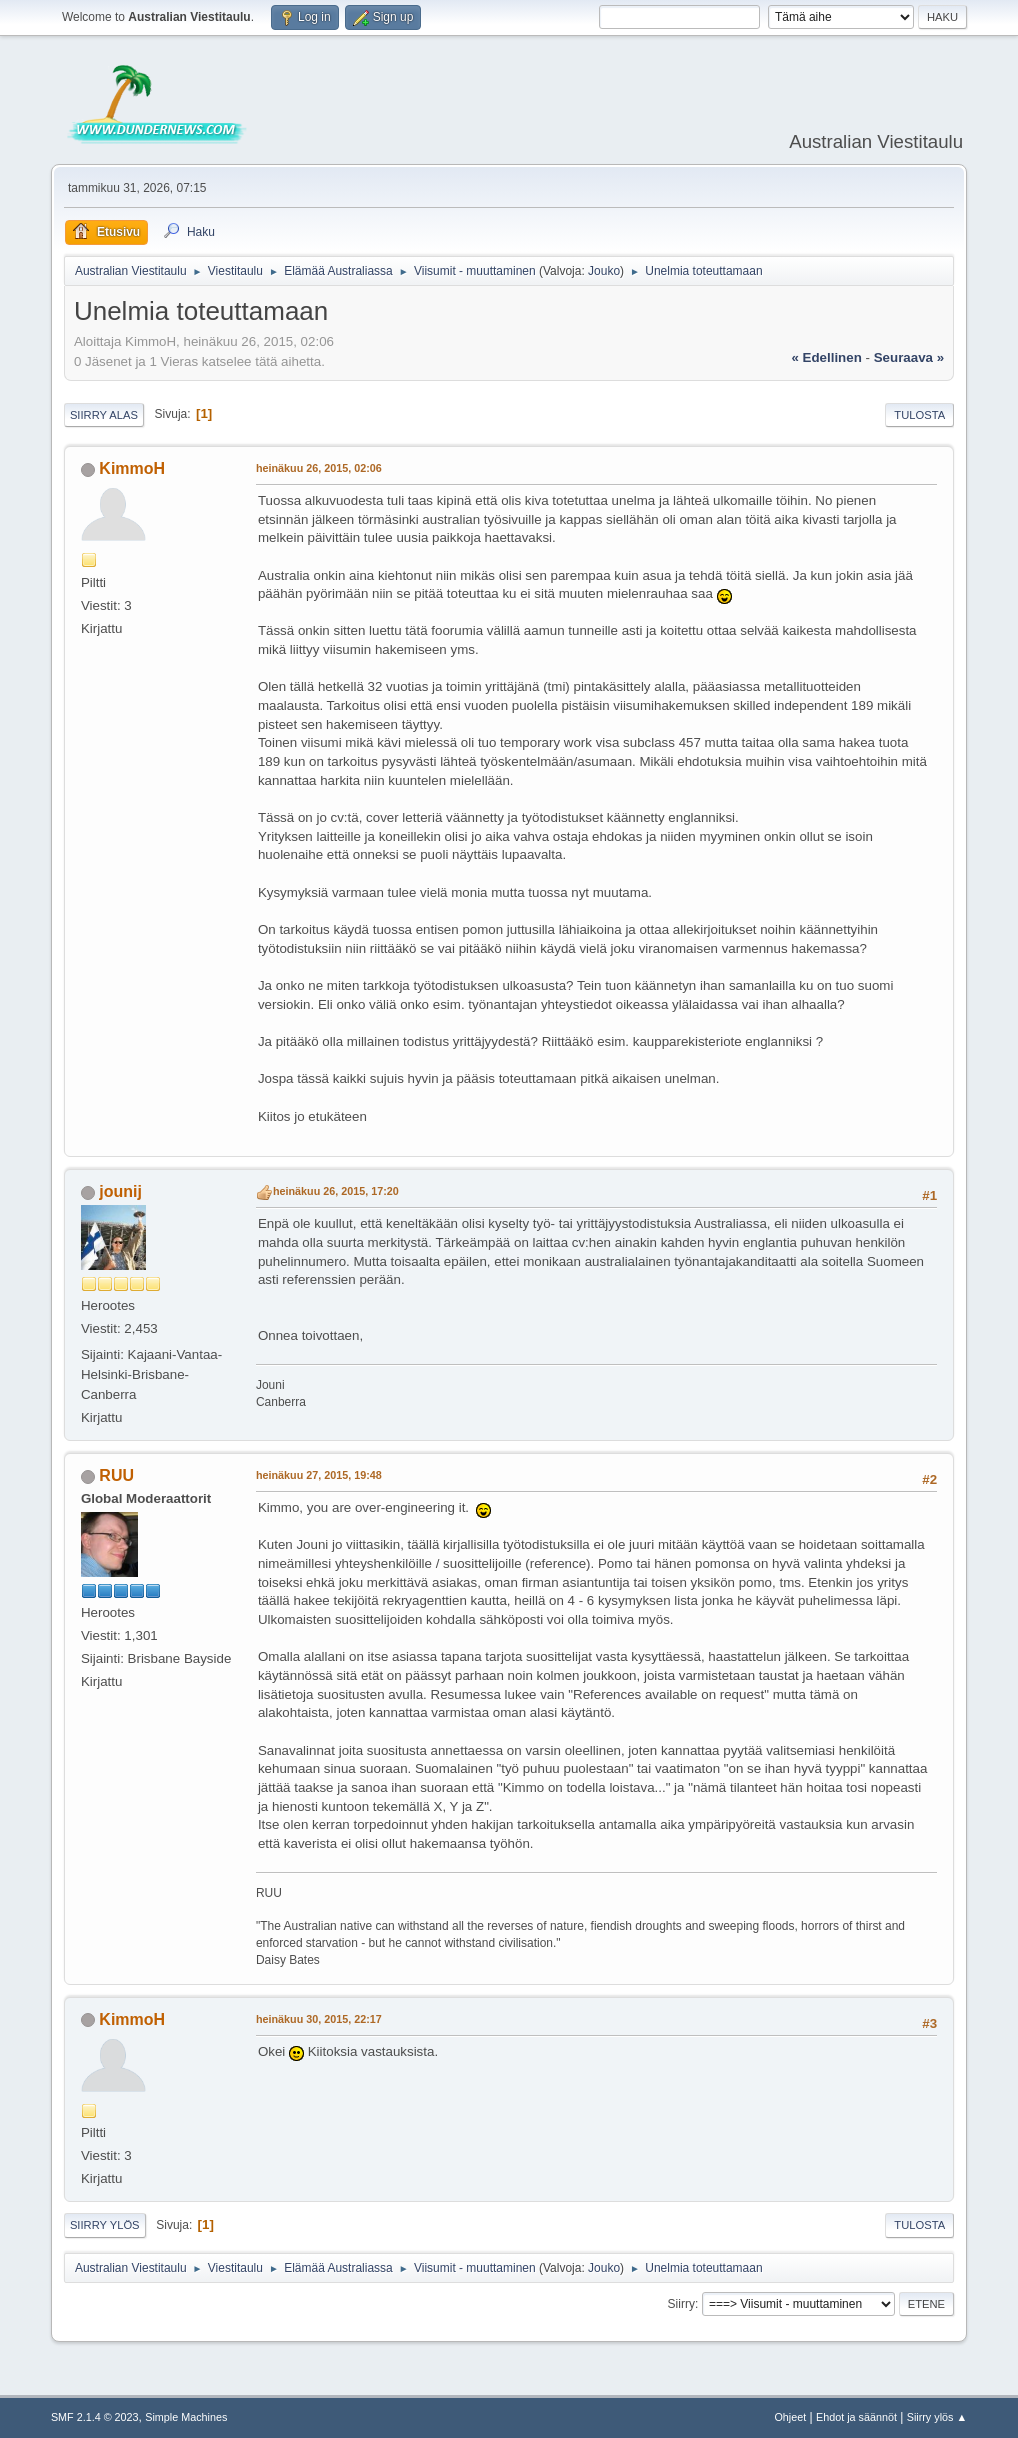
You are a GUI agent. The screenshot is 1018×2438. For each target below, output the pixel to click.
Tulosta (919, 415)
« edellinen (826, 357)
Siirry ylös (105, 2225)
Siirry (681, 2304)
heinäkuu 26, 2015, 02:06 (319, 468)
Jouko (604, 271)
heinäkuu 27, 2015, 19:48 (319, 1475)
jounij (120, 1191)
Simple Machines (186, 2417)
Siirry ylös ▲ (937, 2417)
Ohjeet (790, 2417)
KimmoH (132, 468)
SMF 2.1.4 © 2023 (95, 2417)
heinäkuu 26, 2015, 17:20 (336, 1191)
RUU (116, 1475)
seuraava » (909, 357)
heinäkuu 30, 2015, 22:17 (319, 2019)
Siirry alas (104, 415)
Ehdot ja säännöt (856, 2417)
